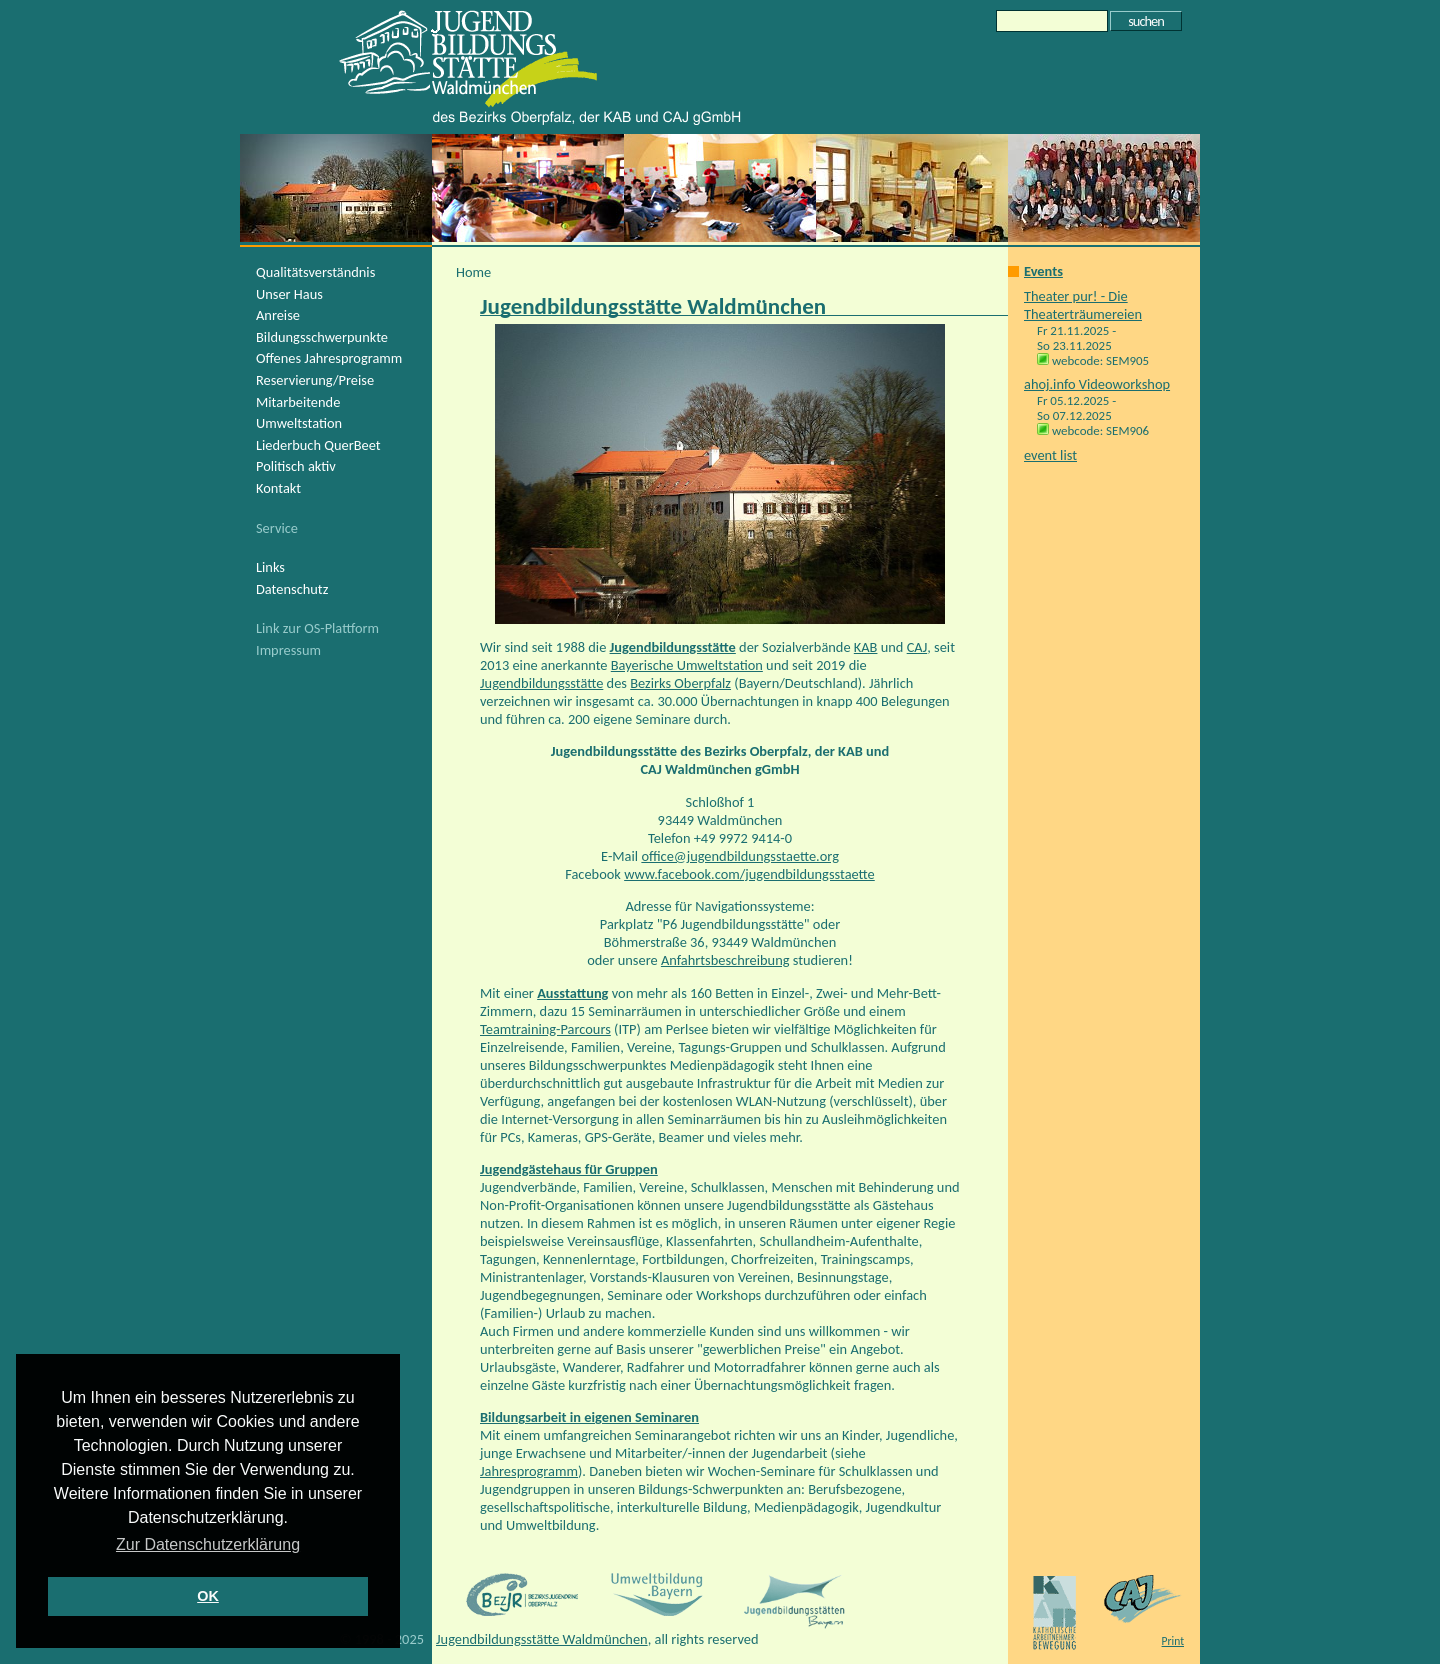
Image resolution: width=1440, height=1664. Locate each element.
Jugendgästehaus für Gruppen (569, 1169)
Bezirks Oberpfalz (680, 683)
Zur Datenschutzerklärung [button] (208, 1544)
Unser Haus (289, 294)
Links (270, 567)
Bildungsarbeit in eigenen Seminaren (589, 1417)
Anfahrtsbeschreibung (725, 960)
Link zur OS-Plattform (317, 628)
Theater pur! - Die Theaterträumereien (1083, 305)
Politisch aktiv (296, 466)
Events (1043, 271)
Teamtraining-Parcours (545, 1029)
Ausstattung (572, 993)
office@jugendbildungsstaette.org (740, 856)
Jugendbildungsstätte (673, 647)
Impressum (288, 650)
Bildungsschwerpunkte (322, 337)
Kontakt (278, 488)
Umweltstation (299, 423)
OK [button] (208, 1596)
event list (1050, 455)
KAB (866, 647)
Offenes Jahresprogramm (329, 358)
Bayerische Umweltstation (687, 665)
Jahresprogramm (529, 1471)
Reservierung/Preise (315, 380)
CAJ (917, 647)
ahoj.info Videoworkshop (1097, 384)
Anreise (278, 315)
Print (1173, 1641)
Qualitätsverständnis (315, 272)
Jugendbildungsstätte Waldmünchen (542, 1639)
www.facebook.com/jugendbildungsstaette (749, 874)
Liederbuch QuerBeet (318, 445)
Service (277, 528)
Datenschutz (292, 589)
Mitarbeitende (298, 402)
